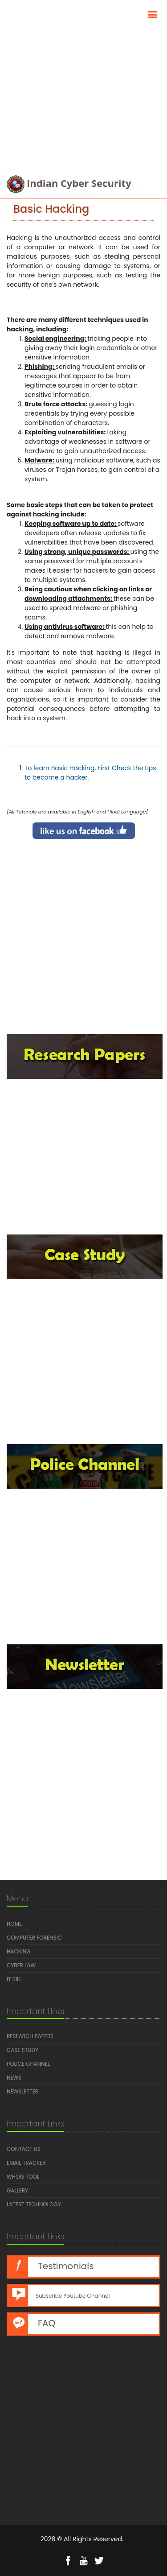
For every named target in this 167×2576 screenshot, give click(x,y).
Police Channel (28, 2064)
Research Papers (30, 2036)
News (14, 2077)
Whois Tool (23, 2176)
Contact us (24, 2149)
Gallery (17, 2190)
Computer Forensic (34, 1937)
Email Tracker (26, 2163)
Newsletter (22, 2091)
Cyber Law (21, 1965)
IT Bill (14, 1979)
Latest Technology (34, 2204)
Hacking (19, 1951)
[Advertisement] (83, 83)
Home (14, 1924)
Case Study (22, 2050)
